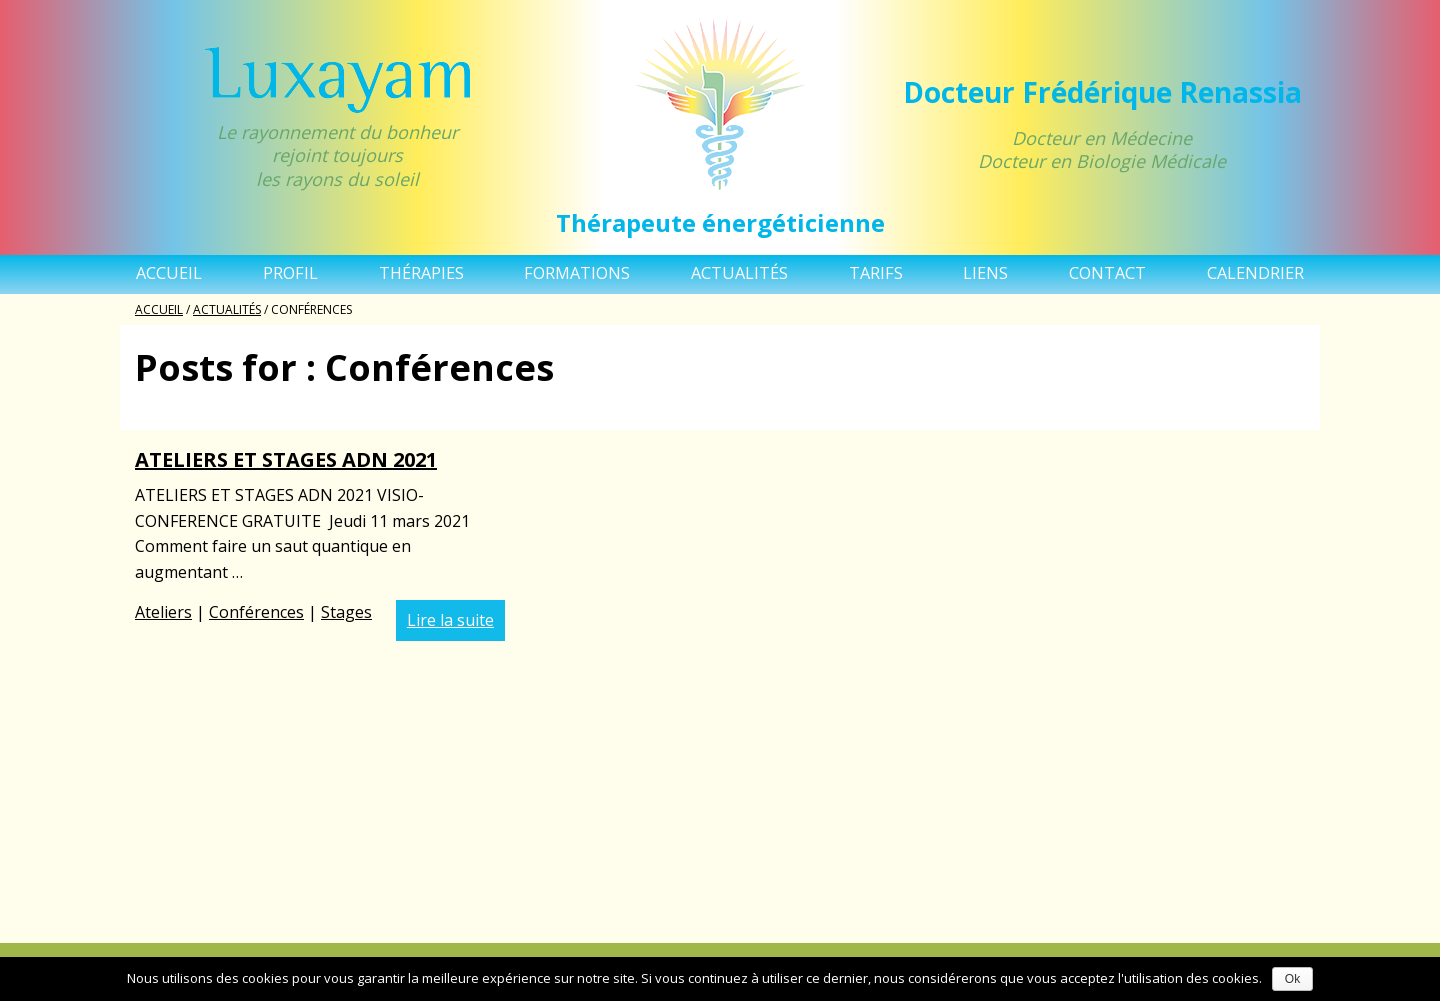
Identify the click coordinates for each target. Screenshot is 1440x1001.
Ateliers (163, 612)
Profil (290, 273)
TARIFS (876, 273)
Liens (985, 273)
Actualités (739, 273)
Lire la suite (450, 620)
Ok (1292, 979)
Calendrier (1255, 273)
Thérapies (421, 273)
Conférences (256, 612)
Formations (577, 273)
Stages (346, 612)
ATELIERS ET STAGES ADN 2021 (286, 459)
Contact (1107, 273)
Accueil (169, 273)
